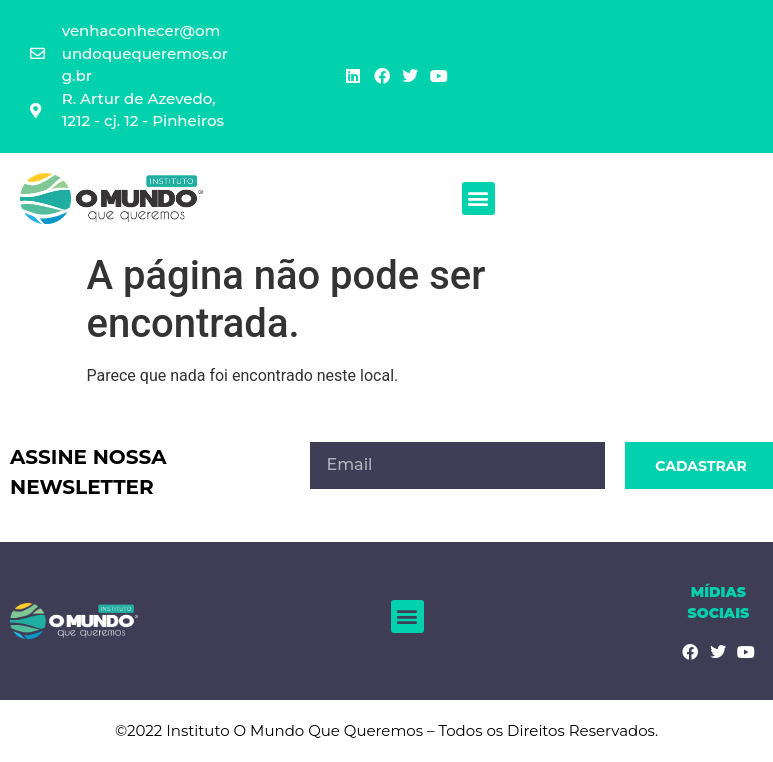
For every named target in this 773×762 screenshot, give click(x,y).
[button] (478, 198)
